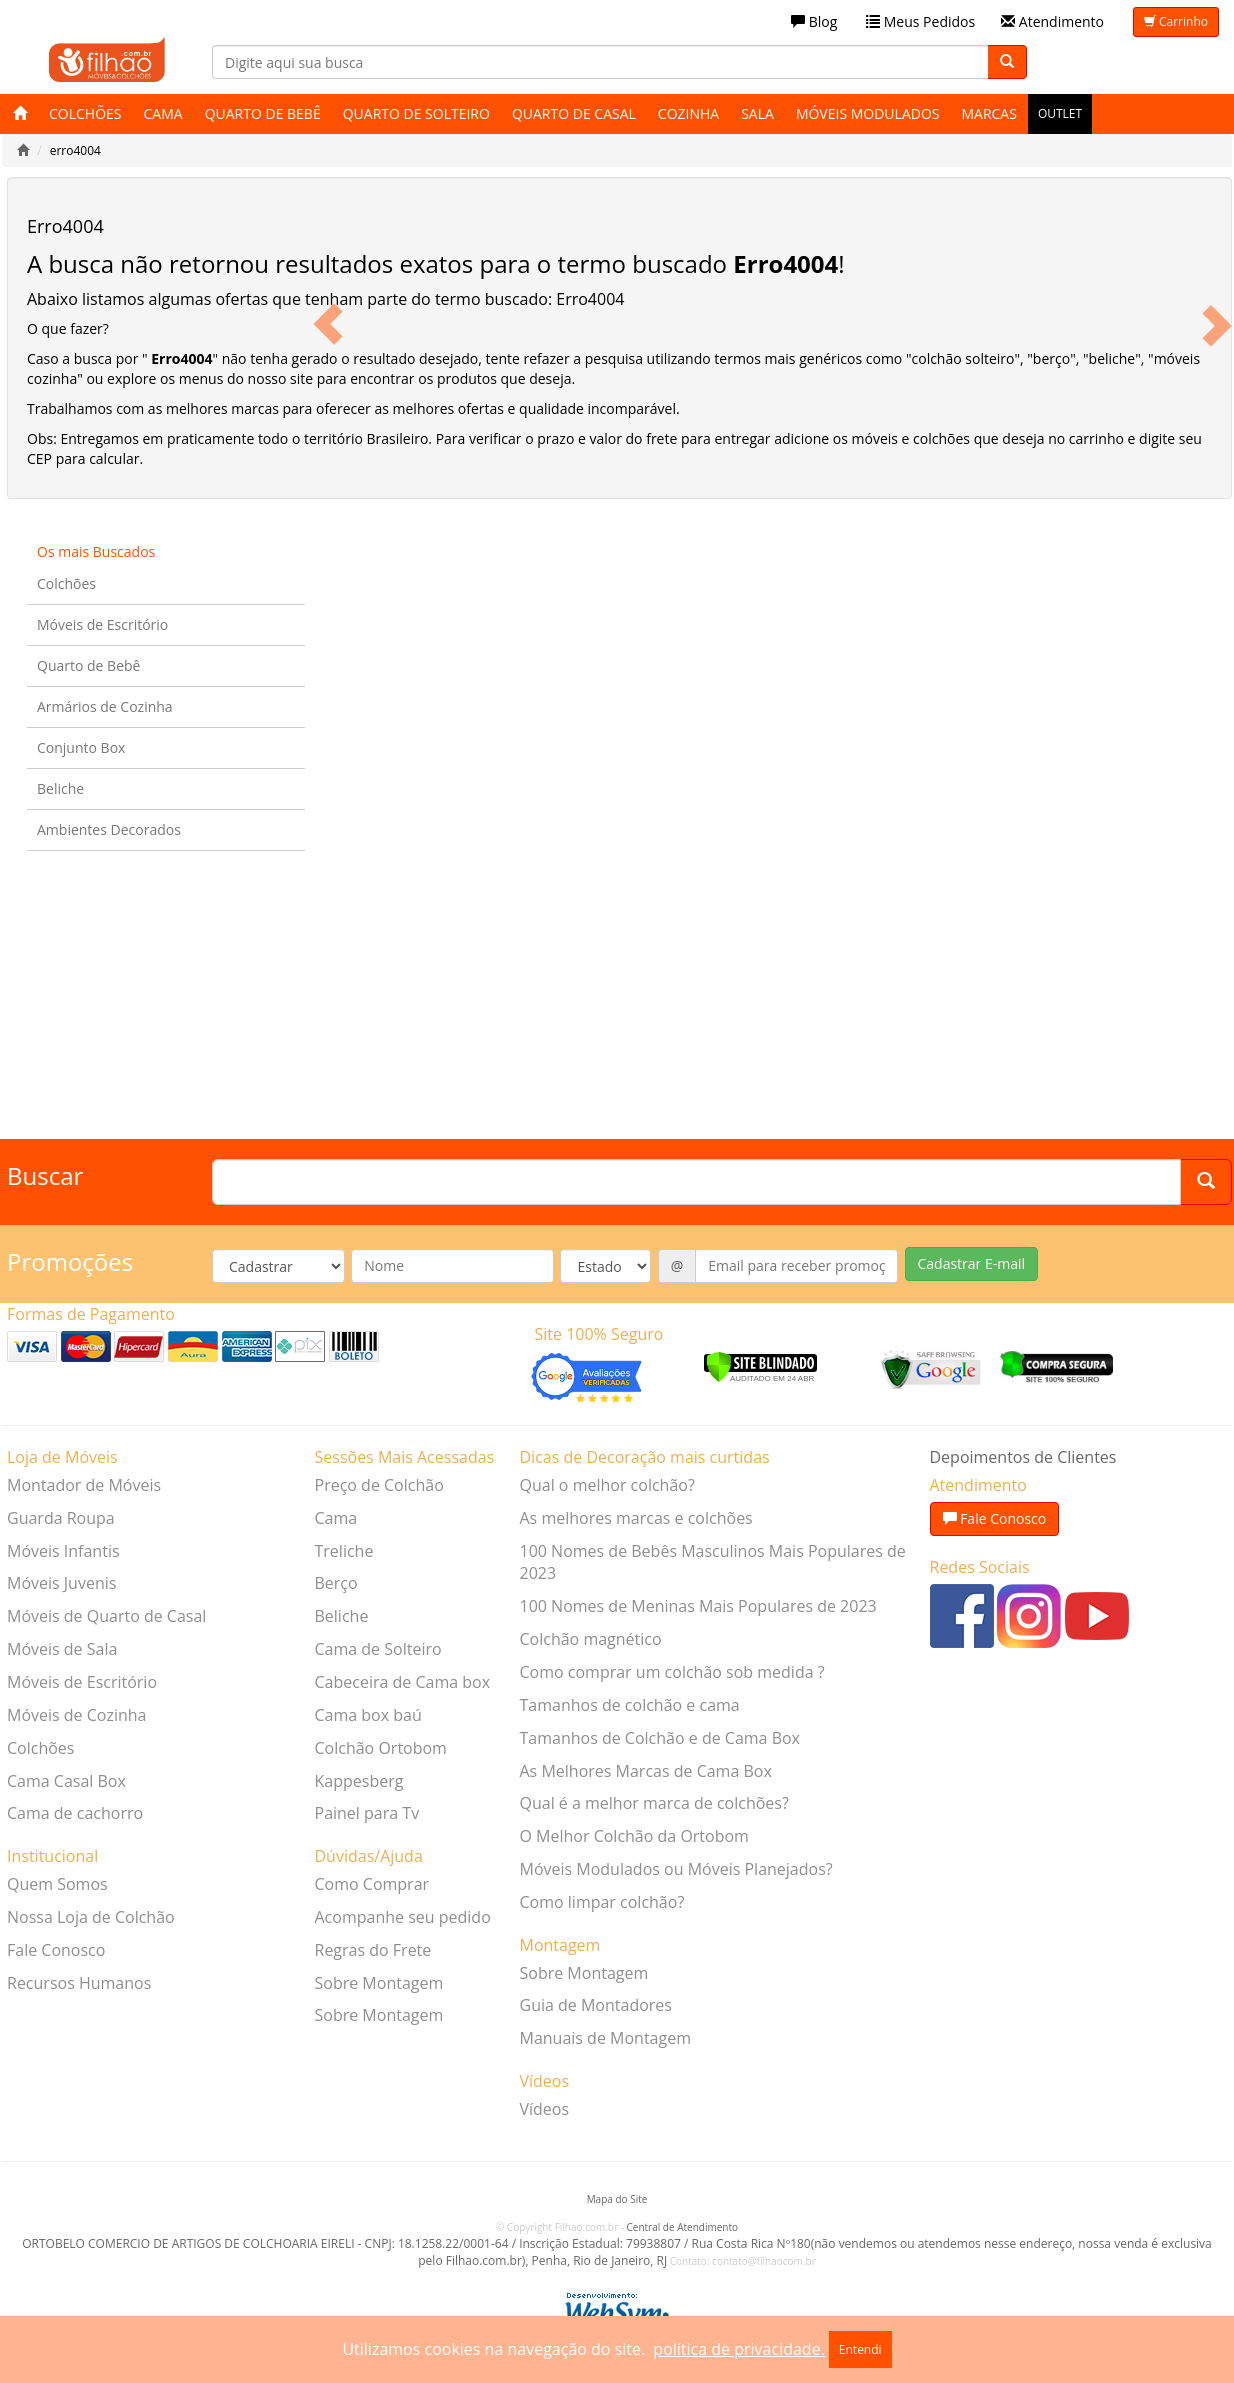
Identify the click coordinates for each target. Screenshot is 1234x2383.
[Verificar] (760, 1364)
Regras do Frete (373, 1950)
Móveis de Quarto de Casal (106, 1616)
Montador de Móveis (84, 1485)
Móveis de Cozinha (77, 1715)
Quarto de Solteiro (416, 113)
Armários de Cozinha (105, 706)
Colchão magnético (591, 1639)
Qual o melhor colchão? (607, 1485)
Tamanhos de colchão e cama (630, 1705)
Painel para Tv (367, 1813)
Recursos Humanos (79, 1983)
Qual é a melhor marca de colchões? (654, 1803)
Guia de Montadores (596, 2005)
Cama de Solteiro (378, 1649)
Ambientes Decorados (109, 829)
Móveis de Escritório (102, 624)
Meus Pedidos (920, 21)
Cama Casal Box (66, 1781)
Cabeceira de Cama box (403, 1682)
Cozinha (688, 113)
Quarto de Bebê (263, 113)
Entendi (860, 2349)
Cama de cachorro (75, 1813)
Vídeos (545, 2109)
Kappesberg (359, 1781)
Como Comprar (372, 1884)
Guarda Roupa (61, 1518)
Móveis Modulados (868, 113)
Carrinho (1176, 21)
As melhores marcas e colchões (636, 1518)
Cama (163, 113)
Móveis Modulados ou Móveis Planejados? (676, 1869)
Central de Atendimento (682, 2227)
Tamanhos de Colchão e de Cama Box (660, 1738)
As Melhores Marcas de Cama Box (646, 1771)
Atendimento (1052, 21)
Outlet (1060, 113)
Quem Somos (57, 1884)
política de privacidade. (738, 2349)
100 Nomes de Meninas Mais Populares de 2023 (698, 1606)
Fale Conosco (56, 1950)
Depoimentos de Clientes (1023, 1457)
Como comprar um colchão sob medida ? (672, 1672)
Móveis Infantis (63, 1551)
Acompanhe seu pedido (403, 1917)
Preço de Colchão (379, 1485)
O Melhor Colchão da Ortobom (634, 1836)
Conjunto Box (81, 747)
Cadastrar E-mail (972, 1263)
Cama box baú (368, 1715)
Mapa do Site (617, 2199)
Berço (336, 1583)
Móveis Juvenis (61, 1583)
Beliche (60, 788)
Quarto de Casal (574, 113)
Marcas (988, 113)
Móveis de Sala (62, 1649)
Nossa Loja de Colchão (91, 1917)
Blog (814, 21)
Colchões (85, 113)
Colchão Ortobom (381, 1748)
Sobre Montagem (379, 1983)
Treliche (344, 1551)
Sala (757, 113)
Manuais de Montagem (605, 2038)
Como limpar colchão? (602, 1902)
